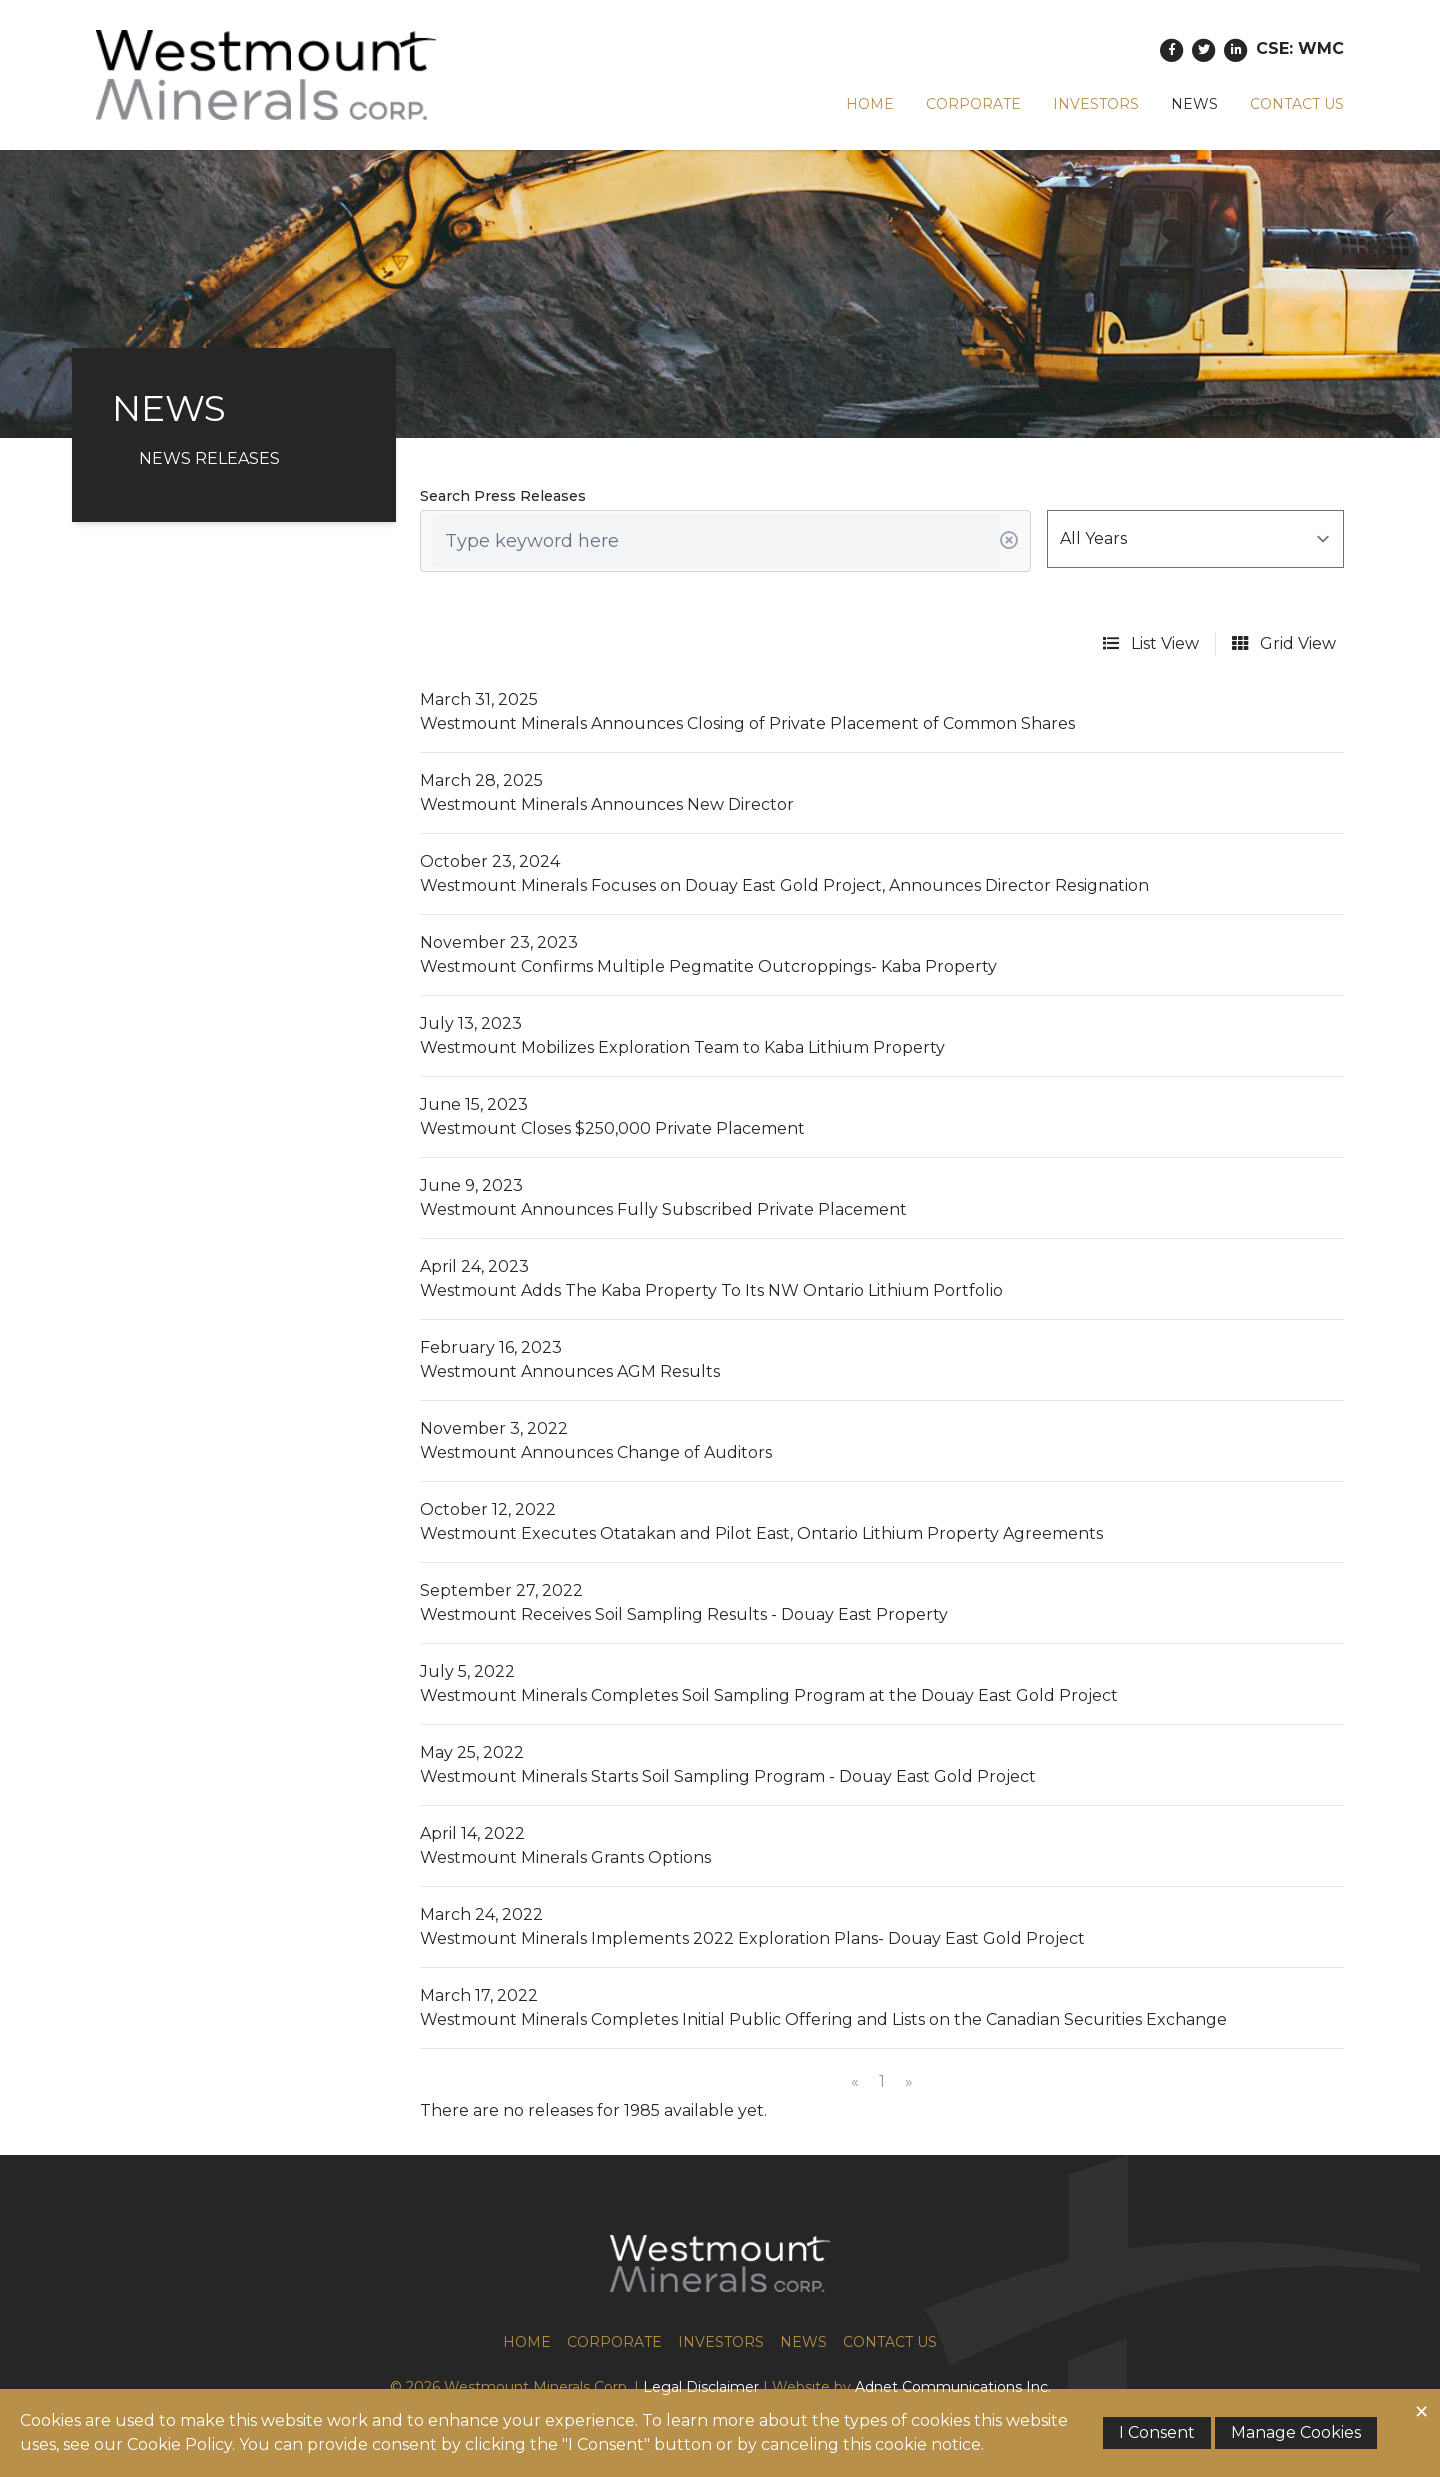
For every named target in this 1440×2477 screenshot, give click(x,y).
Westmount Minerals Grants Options (565, 1857)
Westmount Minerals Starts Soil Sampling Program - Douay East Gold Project (728, 1776)
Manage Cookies (1296, 2432)
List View (1151, 643)
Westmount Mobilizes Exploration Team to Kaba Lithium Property (682, 1047)
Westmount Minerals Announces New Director (607, 804)
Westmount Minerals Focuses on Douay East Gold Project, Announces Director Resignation (784, 885)
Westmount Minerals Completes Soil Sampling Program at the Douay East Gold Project (769, 1695)
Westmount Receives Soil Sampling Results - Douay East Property (684, 1614)
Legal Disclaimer (701, 2387)
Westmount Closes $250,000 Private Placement (612, 1128)
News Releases (209, 458)
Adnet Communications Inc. (953, 2387)
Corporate (973, 104)
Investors (1096, 104)
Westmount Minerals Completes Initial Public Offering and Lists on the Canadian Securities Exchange (823, 2019)
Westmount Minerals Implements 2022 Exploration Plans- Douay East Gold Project (752, 1938)
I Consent (1157, 2432)
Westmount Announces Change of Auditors (596, 1452)
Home (870, 104)
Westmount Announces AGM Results (570, 1371)
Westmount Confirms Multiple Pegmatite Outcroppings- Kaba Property (708, 966)
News (1194, 104)
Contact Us (1297, 104)
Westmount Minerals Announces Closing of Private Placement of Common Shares (747, 723)
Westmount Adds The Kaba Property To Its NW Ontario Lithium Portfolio (711, 1290)
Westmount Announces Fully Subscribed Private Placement (663, 1209)
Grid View (1284, 643)
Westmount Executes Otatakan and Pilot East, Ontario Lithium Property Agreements (761, 1533)
